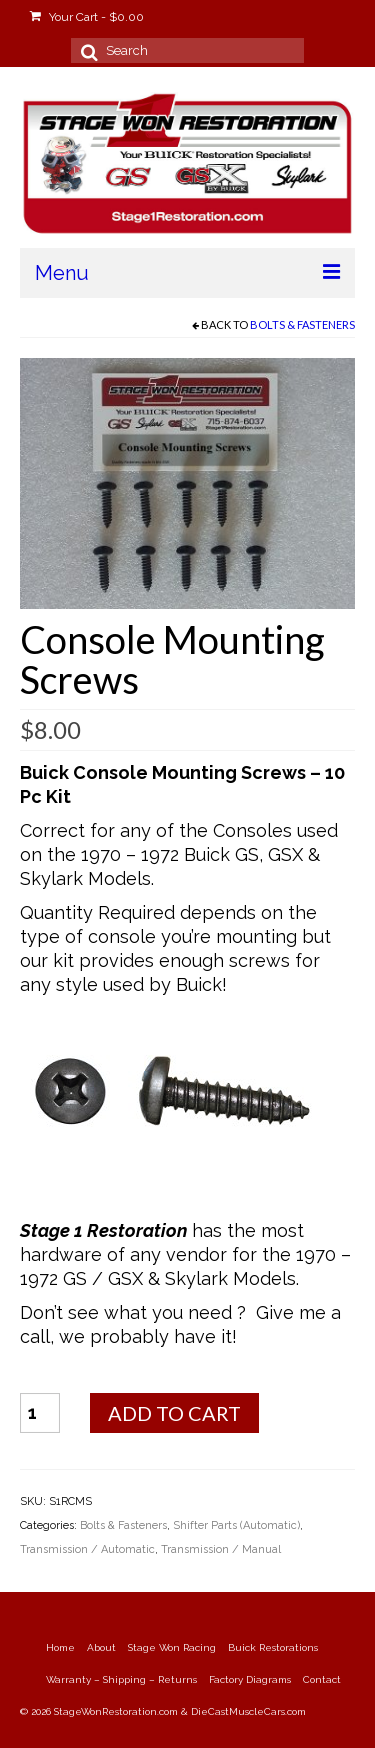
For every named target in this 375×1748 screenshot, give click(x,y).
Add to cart (174, 1413)
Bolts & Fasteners (302, 324)
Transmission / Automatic (87, 1549)
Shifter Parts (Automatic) (236, 1525)
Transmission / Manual (221, 1549)
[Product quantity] (40, 1413)
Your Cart (87, 17)
